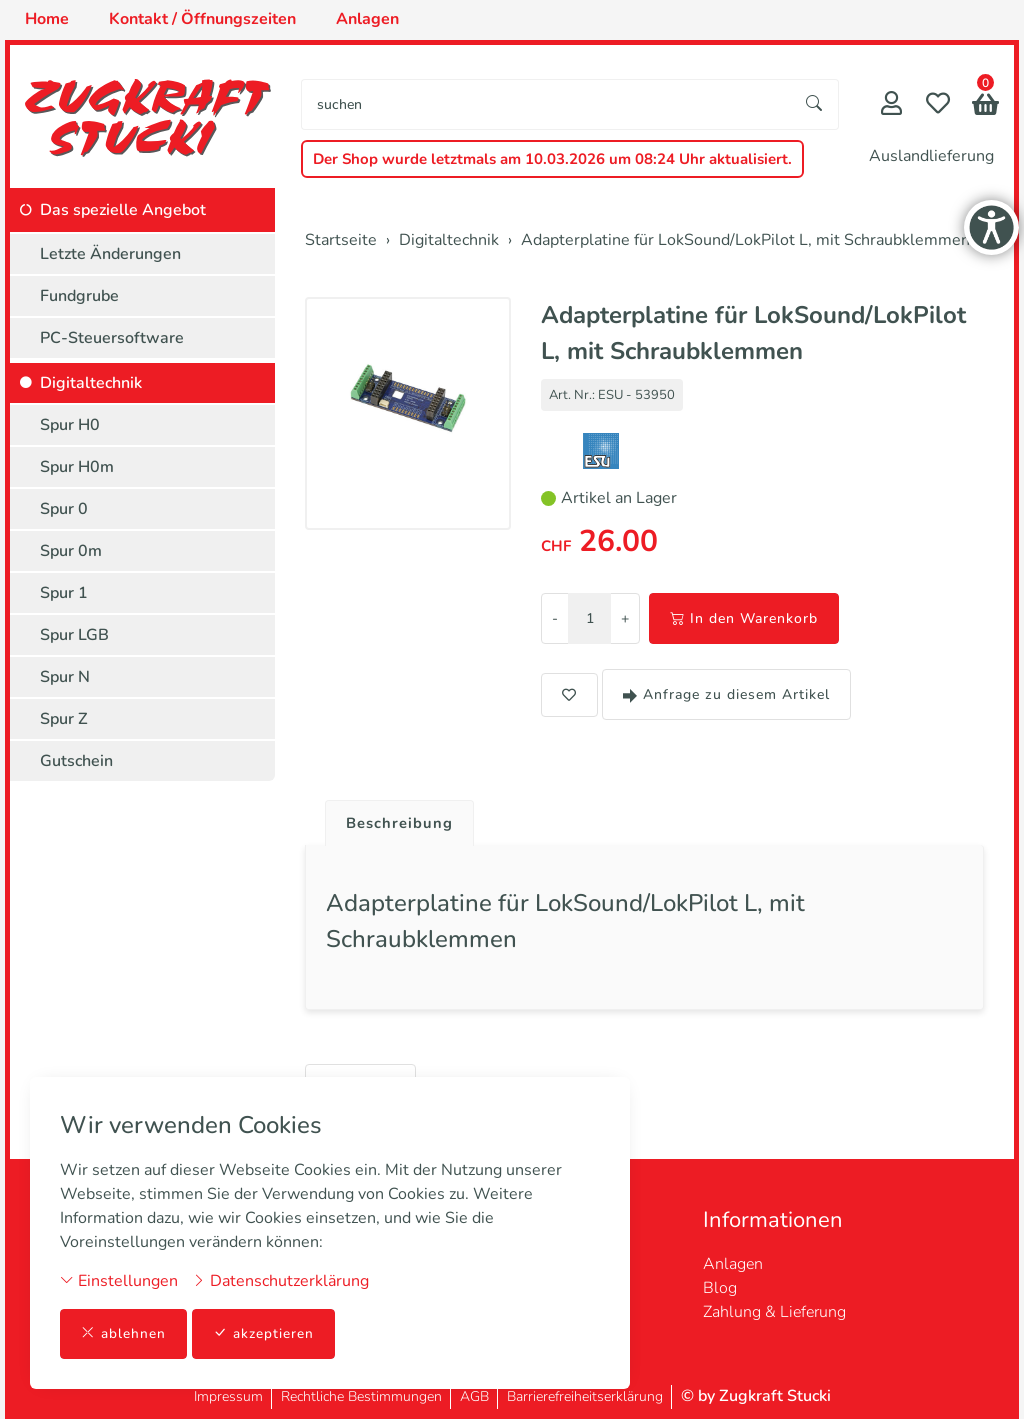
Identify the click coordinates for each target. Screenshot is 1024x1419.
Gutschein (76, 761)
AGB (474, 1396)
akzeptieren (264, 1333)
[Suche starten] (815, 104)
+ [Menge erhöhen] (625, 618)
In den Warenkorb (744, 618)
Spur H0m (77, 467)
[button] (985, 106)
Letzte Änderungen (110, 254)
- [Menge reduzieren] (555, 618)
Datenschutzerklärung (280, 1280)
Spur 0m (71, 551)
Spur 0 (64, 509)
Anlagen (733, 1264)
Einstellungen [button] (119, 1280)
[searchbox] (546, 104)
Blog (720, 1288)
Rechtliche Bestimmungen (361, 1396)
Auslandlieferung (931, 156)
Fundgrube (79, 296)
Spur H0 (70, 425)
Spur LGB (74, 635)
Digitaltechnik (91, 383)
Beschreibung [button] (403, 824)
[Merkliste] (938, 105)
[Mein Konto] (891, 105)
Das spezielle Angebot (123, 210)
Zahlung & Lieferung (774, 1312)
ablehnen (123, 1333)
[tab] (395, 819)
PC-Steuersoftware (112, 338)
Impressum (228, 1396)
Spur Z (64, 719)
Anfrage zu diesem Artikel (726, 694)
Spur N (65, 677)
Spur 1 (64, 593)
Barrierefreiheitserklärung (585, 1396)
